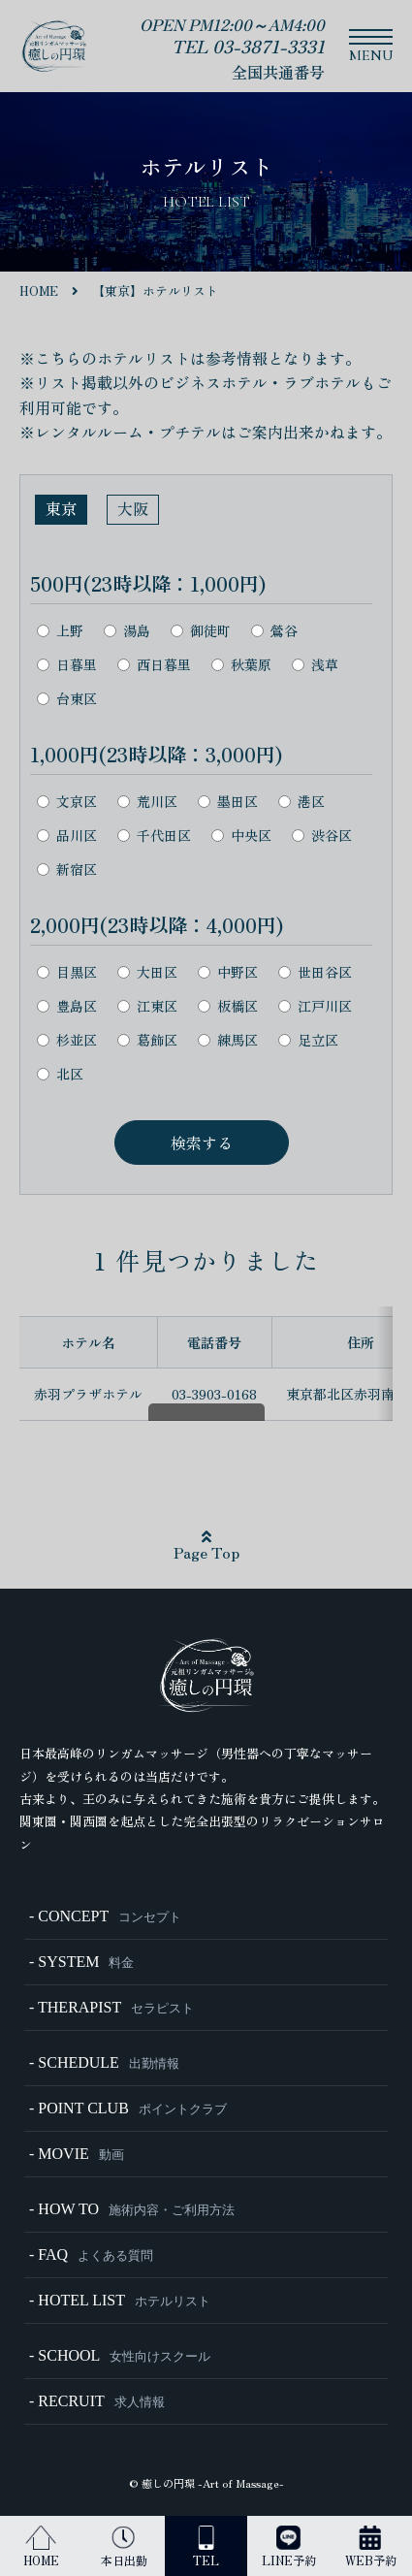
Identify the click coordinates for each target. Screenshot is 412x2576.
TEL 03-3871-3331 (248, 45)
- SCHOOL (119, 2355)
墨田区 (228, 801)
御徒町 (201, 631)
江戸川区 (315, 1006)
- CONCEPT (105, 1916)
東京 (61, 508)
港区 (301, 801)
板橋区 (228, 1006)
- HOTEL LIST (119, 2300)
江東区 (147, 1006)
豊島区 (67, 1006)
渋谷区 (322, 835)
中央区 (241, 835)
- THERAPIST (111, 2007)
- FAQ (91, 2254)
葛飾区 (147, 1040)
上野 (60, 631)
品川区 (67, 835)
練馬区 (228, 1040)
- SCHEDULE (104, 2062)
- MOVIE (76, 2153)
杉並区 (67, 1040)
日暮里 (67, 665)
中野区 (228, 972)
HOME (41, 2547)
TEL (206, 2547)
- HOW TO (132, 2209)
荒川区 (147, 801)
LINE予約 (289, 2547)
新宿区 (67, 869)
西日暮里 (154, 665)
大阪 (132, 508)
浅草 (315, 665)
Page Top (206, 1546)
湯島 (127, 631)
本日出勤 (124, 2547)
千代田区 (154, 835)
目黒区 (67, 972)
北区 (60, 1074)
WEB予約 (370, 2547)
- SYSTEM (81, 1961)
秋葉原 (241, 665)
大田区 (147, 972)
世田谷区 (315, 972)
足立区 (308, 1040)
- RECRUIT (97, 2401)
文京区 (67, 801)
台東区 (67, 699)
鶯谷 (274, 631)
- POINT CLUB (128, 2108)
